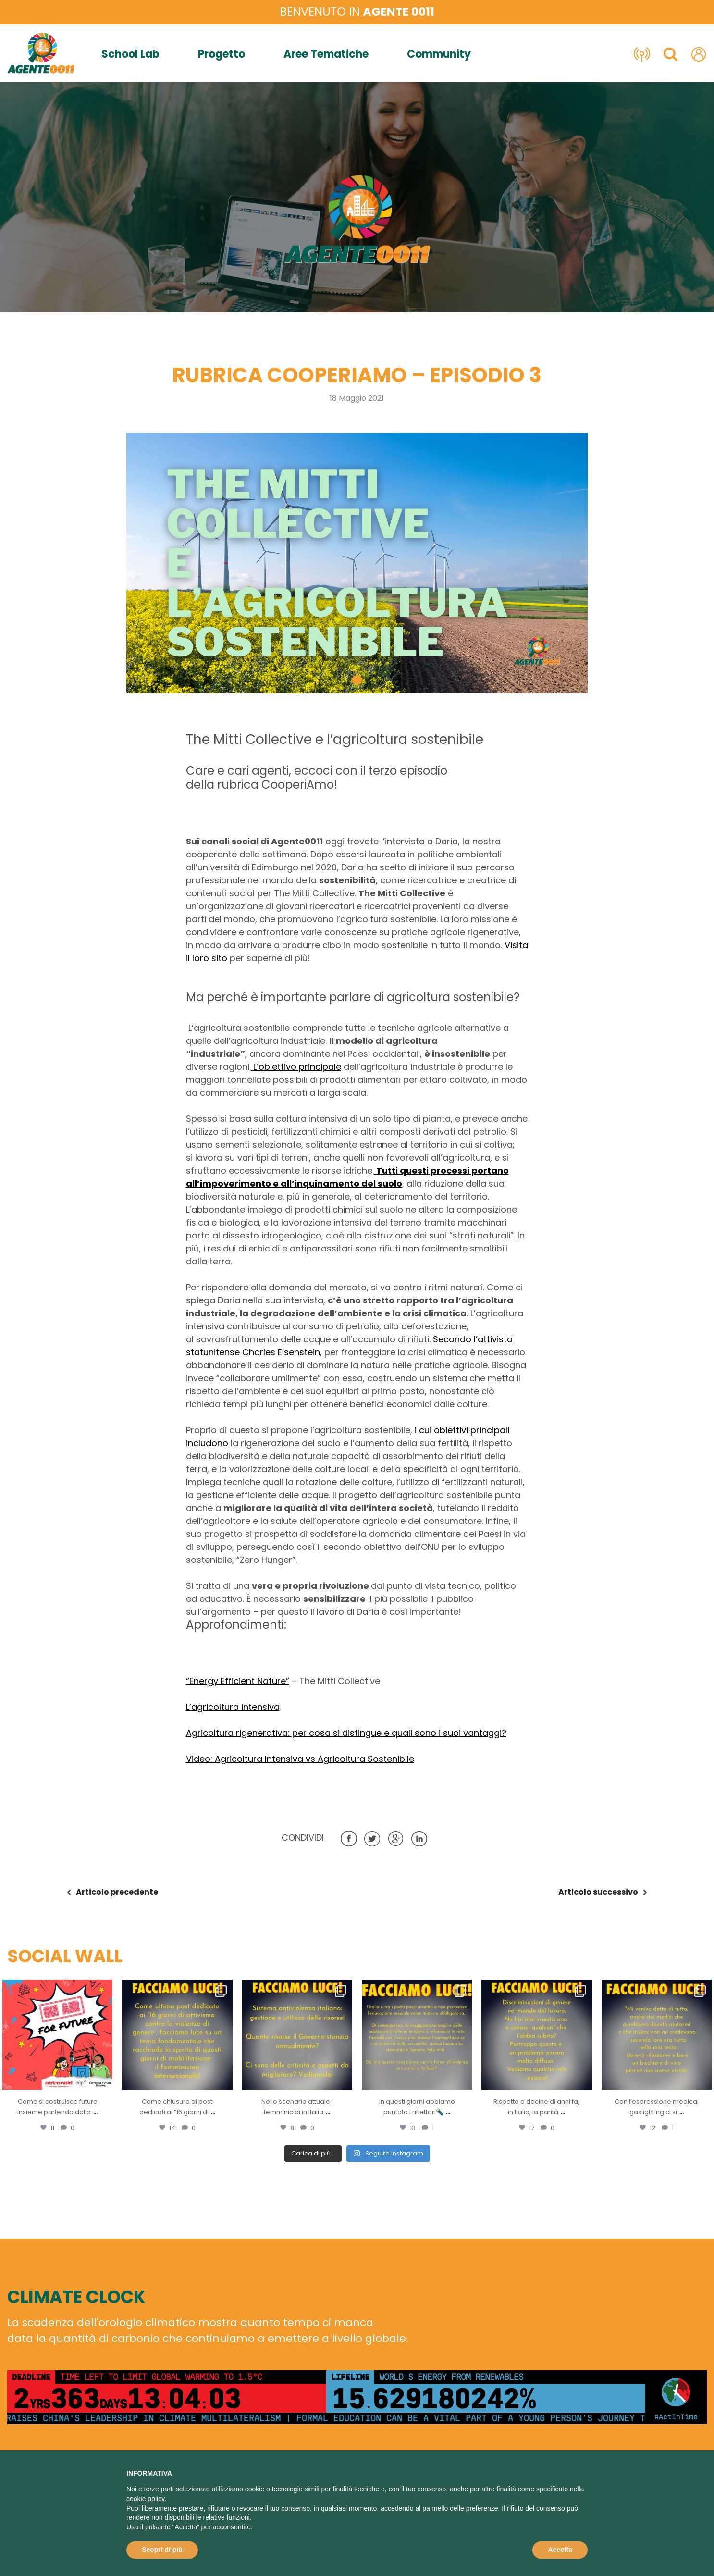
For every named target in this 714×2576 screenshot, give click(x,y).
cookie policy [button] (145, 2498)
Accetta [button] (560, 2549)
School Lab (130, 54)
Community (439, 54)
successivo (598, 1891)
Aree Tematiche (326, 54)
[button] (357, 680)
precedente (117, 1891)
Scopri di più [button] (162, 2549)
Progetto (221, 54)
